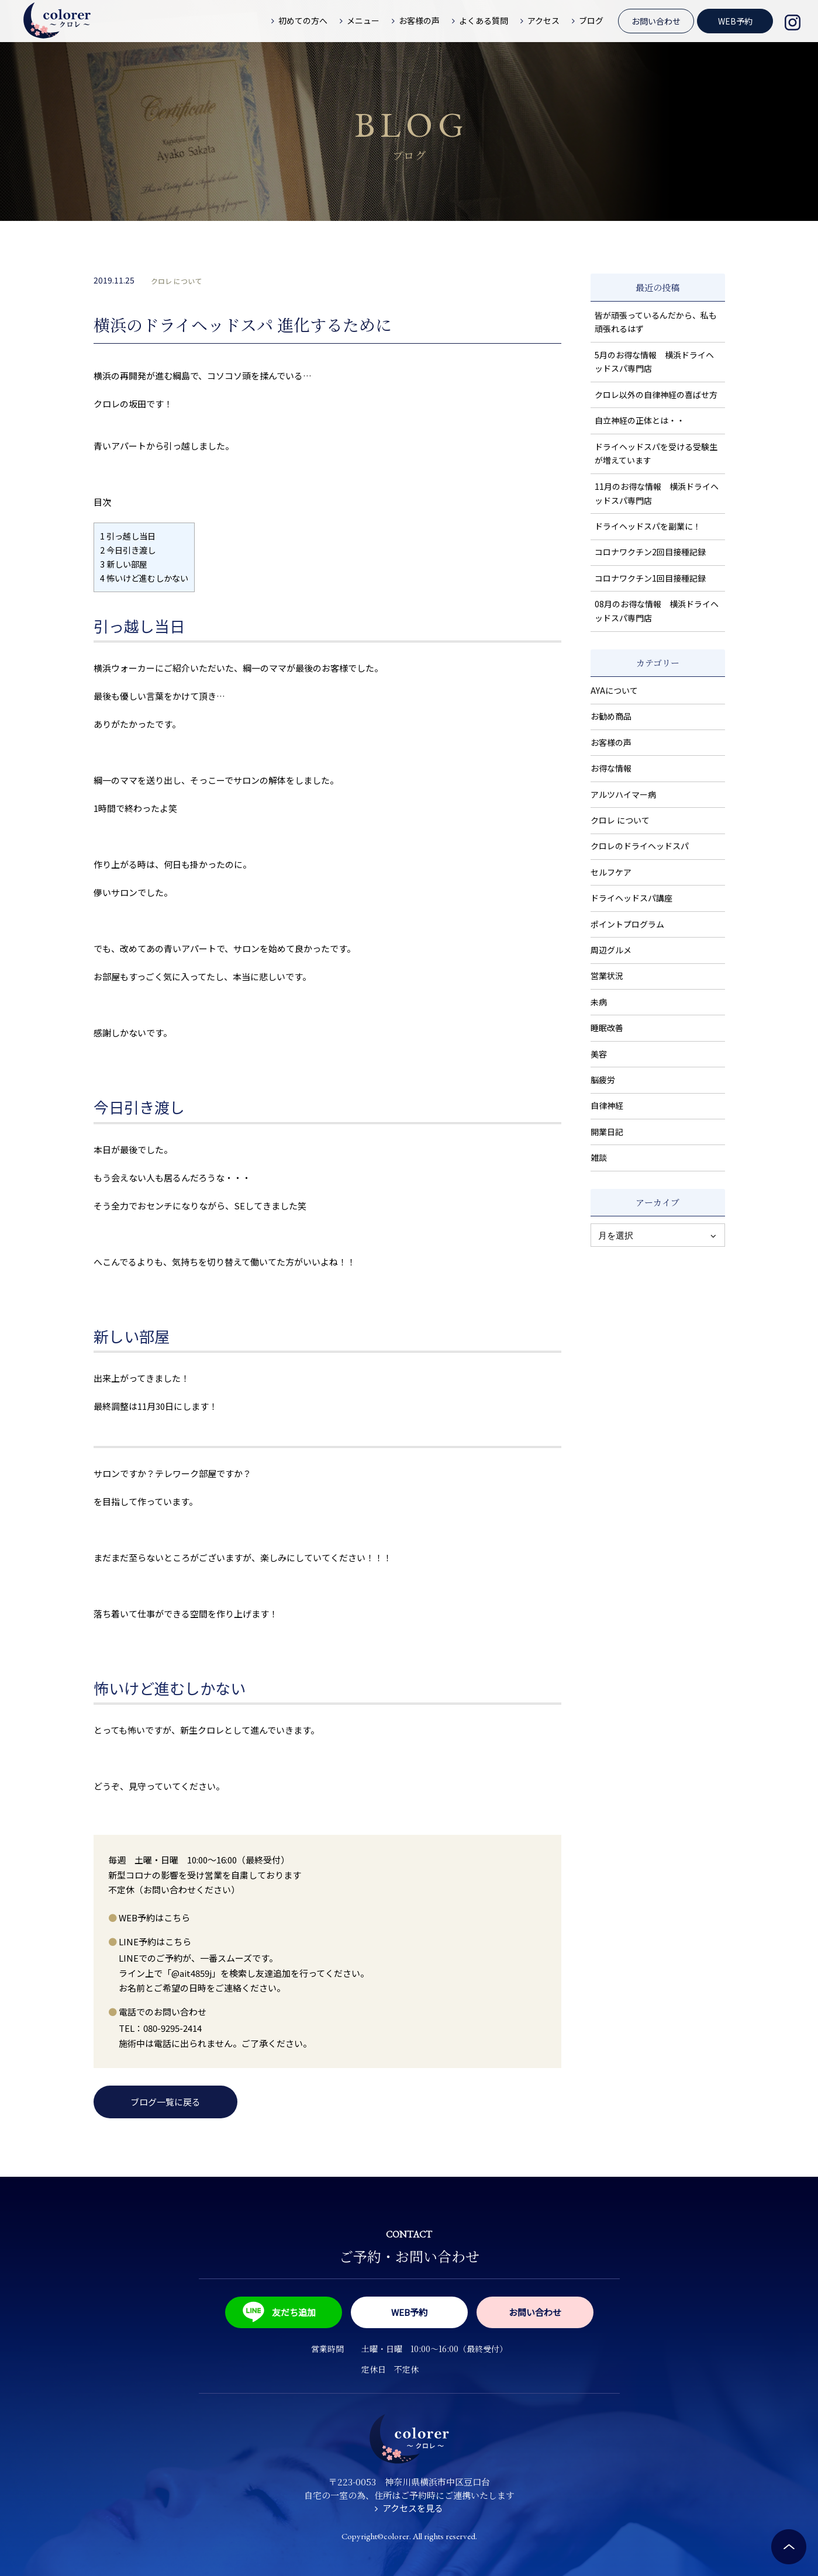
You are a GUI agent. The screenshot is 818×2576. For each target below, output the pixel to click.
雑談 (599, 1157)
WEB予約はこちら (154, 1917)
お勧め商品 (611, 716)
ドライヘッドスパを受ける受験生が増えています (656, 453)
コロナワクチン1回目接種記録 (650, 578)
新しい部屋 (123, 564)
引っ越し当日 (128, 536)
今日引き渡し (128, 550)
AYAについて (614, 690)
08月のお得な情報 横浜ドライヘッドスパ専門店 (657, 611)
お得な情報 (611, 768)
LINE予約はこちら (155, 1941)
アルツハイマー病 (623, 794)
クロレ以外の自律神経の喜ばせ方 (656, 394)
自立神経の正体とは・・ (640, 420)
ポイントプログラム (627, 924)
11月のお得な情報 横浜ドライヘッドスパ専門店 (657, 493)
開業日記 (607, 1131)
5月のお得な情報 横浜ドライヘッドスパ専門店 (654, 362)
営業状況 (607, 975)
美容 (599, 1054)
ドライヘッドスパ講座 (631, 898)
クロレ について (176, 281)
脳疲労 (603, 1079)
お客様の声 (611, 742)
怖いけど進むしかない (144, 578)
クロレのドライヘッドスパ (640, 846)
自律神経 (607, 1105)
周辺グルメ (611, 950)
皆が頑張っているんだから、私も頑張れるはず (656, 322)
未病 (599, 1002)
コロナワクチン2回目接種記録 (650, 552)
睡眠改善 (607, 1027)
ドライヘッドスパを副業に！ (648, 526)
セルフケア (611, 872)
